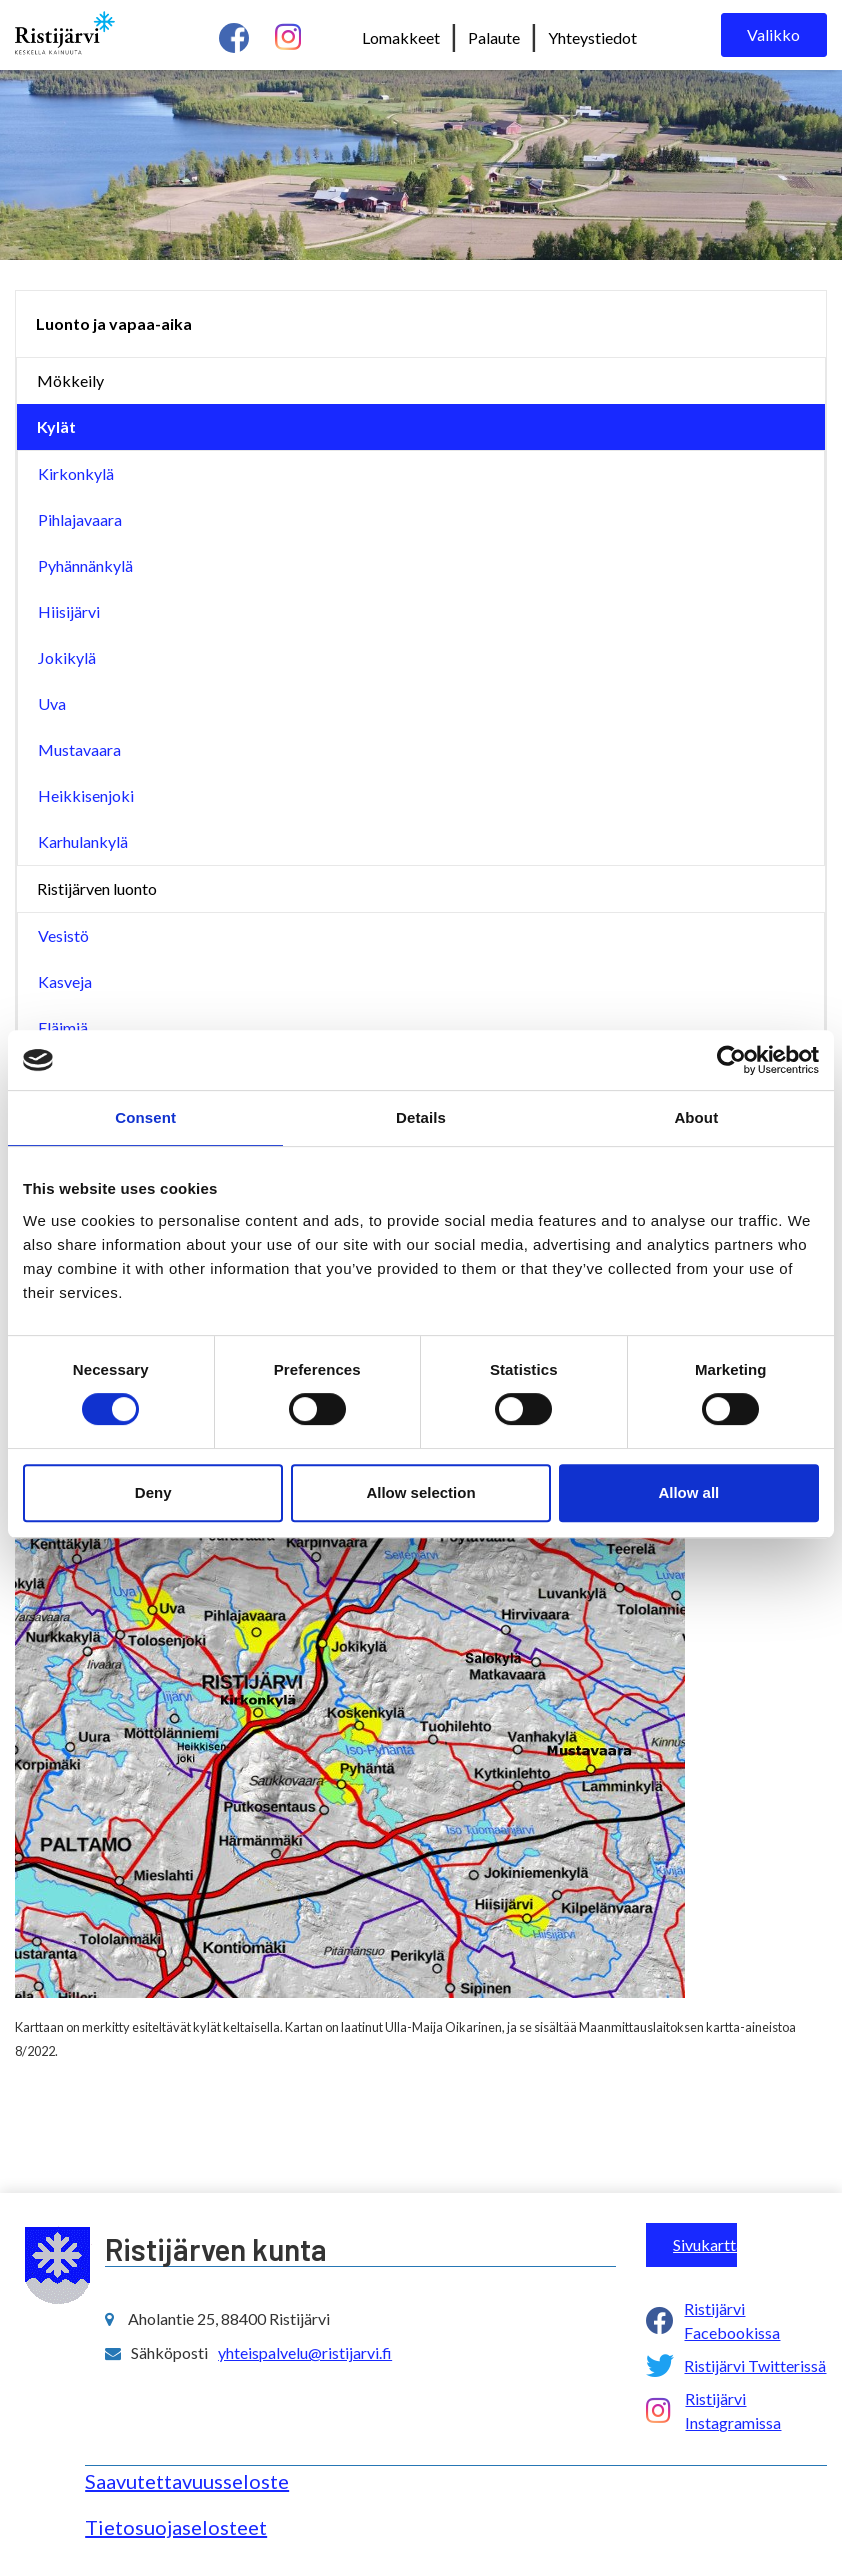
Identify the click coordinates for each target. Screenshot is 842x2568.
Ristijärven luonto (97, 888)
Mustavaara (79, 749)
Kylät (56, 426)
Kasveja (65, 981)
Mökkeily (70, 380)
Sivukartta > (705, 2244)
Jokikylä (67, 657)
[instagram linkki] (288, 37)
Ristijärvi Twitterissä (755, 2365)
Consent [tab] (145, 1117)
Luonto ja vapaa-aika (114, 323)
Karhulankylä (83, 841)
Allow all (688, 1492)
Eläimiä (63, 1027)
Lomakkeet (401, 37)
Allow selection (420, 1492)
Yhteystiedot (592, 37)
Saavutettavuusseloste (187, 2481)
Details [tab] (421, 1117)
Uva (52, 703)
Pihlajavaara (80, 519)
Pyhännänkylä (85, 565)
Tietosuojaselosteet (176, 2527)
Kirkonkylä (76, 473)
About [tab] (696, 1117)
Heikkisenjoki (86, 795)
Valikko (773, 34)
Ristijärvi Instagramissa (733, 2410)
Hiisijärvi (69, 611)
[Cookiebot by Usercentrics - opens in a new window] (731, 1060)
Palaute (494, 37)
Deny (153, 1492)
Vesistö (63, 935)
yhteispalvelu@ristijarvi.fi (305, 2352)
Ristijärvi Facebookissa (732, 2320)
